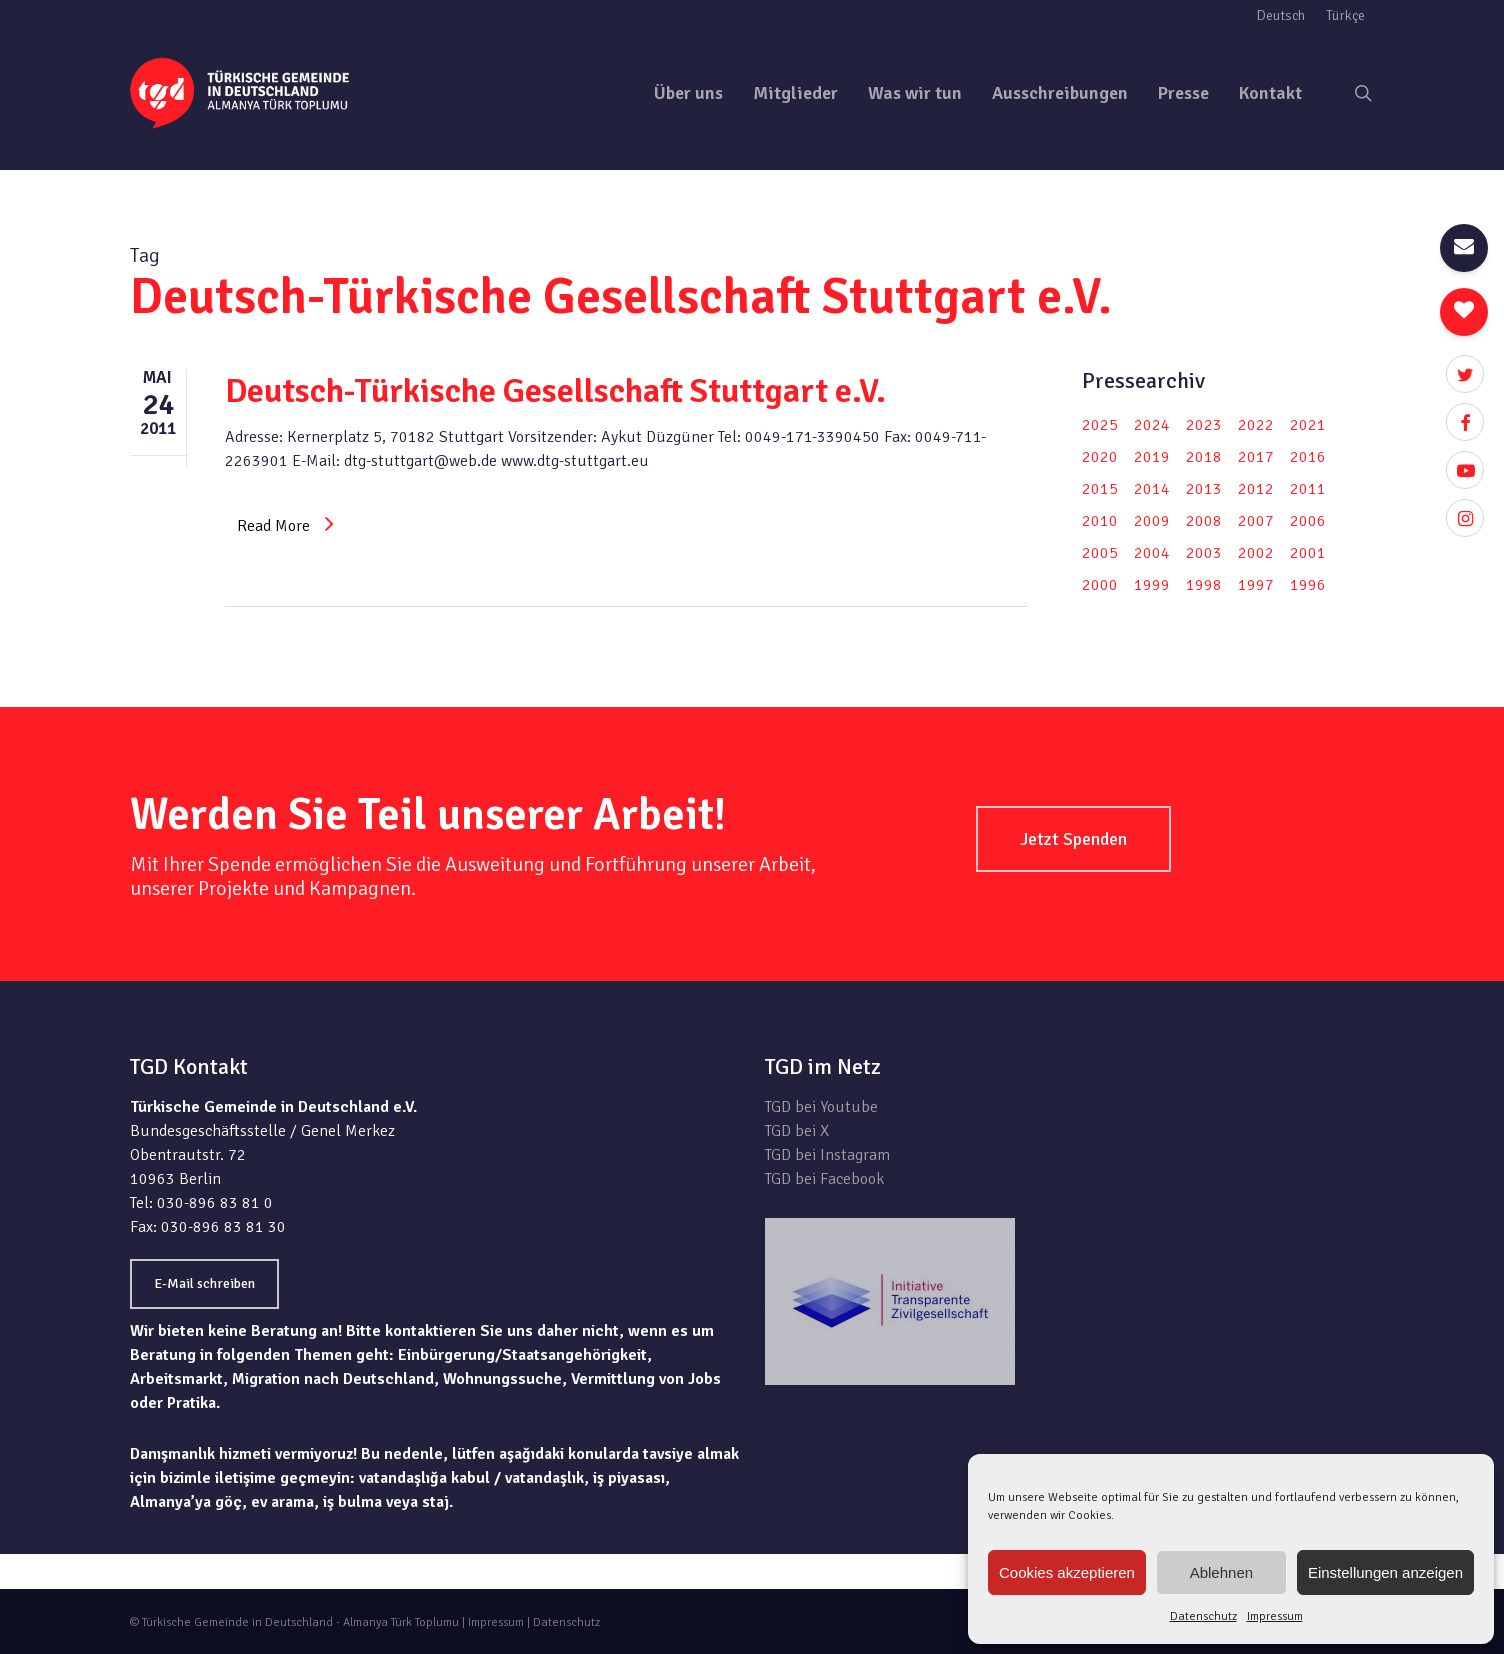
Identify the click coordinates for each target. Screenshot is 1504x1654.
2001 (1308, 553)
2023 (1204, 425)
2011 (1308, 489)
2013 (1204, 489)
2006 (1308, 521)
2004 (1152, 553)
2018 (1204, 457)
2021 (1308, 425)
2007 (1256, 521)
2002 (1256, 553)
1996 (1308, 585)
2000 (1100, 585)
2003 (1204, 553)
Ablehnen (1221, 1572)
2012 (1256, 489)
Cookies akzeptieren (1067, 1572)
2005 (1100, 553)
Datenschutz (1203, 1616)
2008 (1204, 521)
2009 (1152, 521)
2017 (1256, 457)
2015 (1100, 489)
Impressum (1275, 1616)
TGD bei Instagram (827, 1155)
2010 (1100, 521)
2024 (1152, 425)
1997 (1256, 585)
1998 (1204, 585)
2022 (1256, 425)
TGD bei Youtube (821, 1107)
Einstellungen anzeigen (1385, 1572)
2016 (1308, 457)
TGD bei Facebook (824, 1179)
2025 (1100, 425)
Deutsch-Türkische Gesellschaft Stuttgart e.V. (555, 391)
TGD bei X (797, 1131)
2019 (1152, 457)
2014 (1152, 489)
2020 (1100, 457)
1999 (1152, 585)
